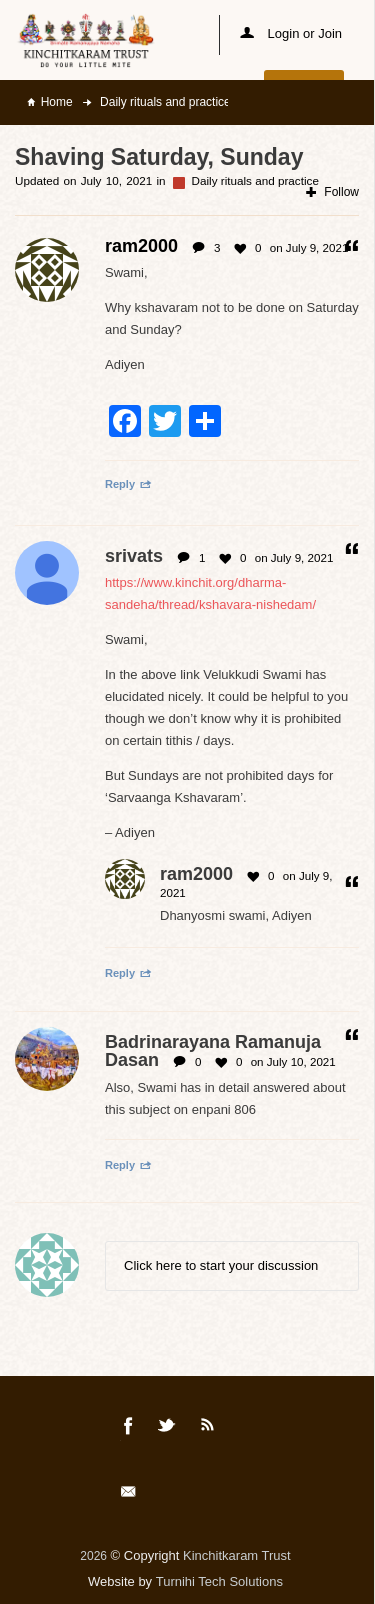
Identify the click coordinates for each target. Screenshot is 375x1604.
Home (57, 102)
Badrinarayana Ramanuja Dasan (213, 1051)
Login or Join (291, 33)
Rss (208, 1429)
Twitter (168, 1429)
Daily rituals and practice (164, 102)
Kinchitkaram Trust (237, 1555)
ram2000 (196, 874)
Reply (128, 484)
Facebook (129, 1429)
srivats (134, 556)
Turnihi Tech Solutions (219, 1581)
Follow (332, 192)
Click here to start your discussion (221, 1265)
